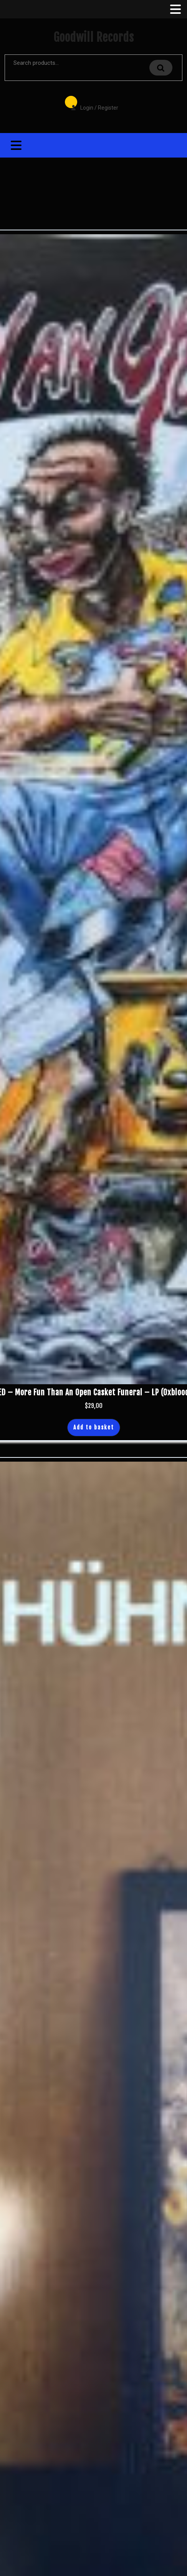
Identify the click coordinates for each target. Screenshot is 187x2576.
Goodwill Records (93, 37)
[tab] (174, 9)
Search (160, 68)
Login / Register (90, 102)
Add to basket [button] (93, 1427)
